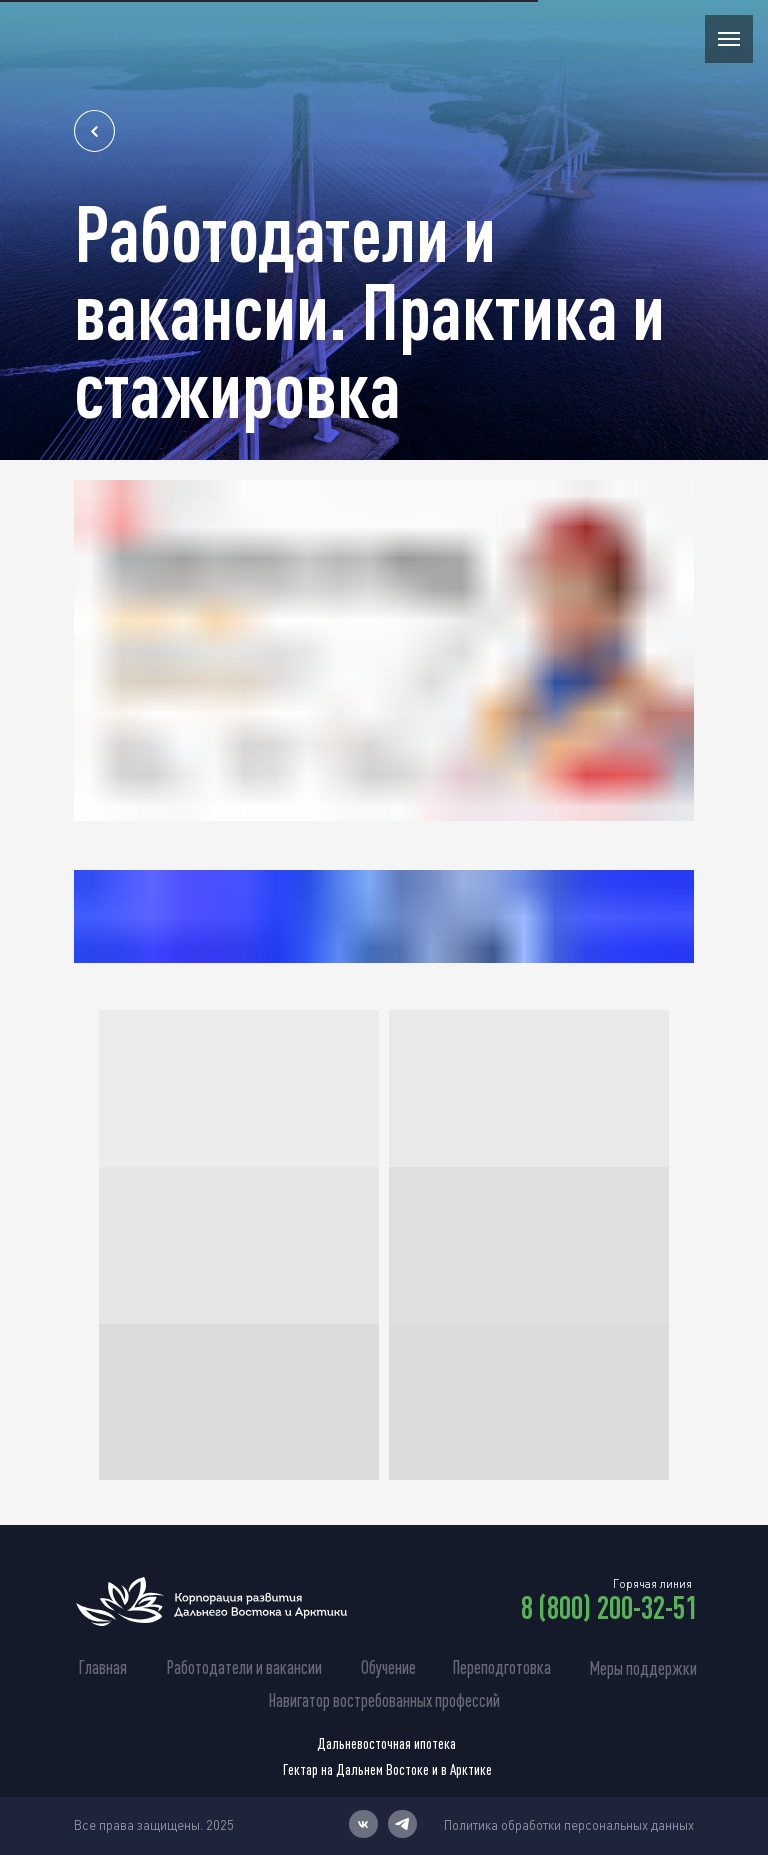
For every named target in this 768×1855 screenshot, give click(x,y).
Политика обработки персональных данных (569, 1825)
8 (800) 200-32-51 (609, 1607)
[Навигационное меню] (729, 39)
